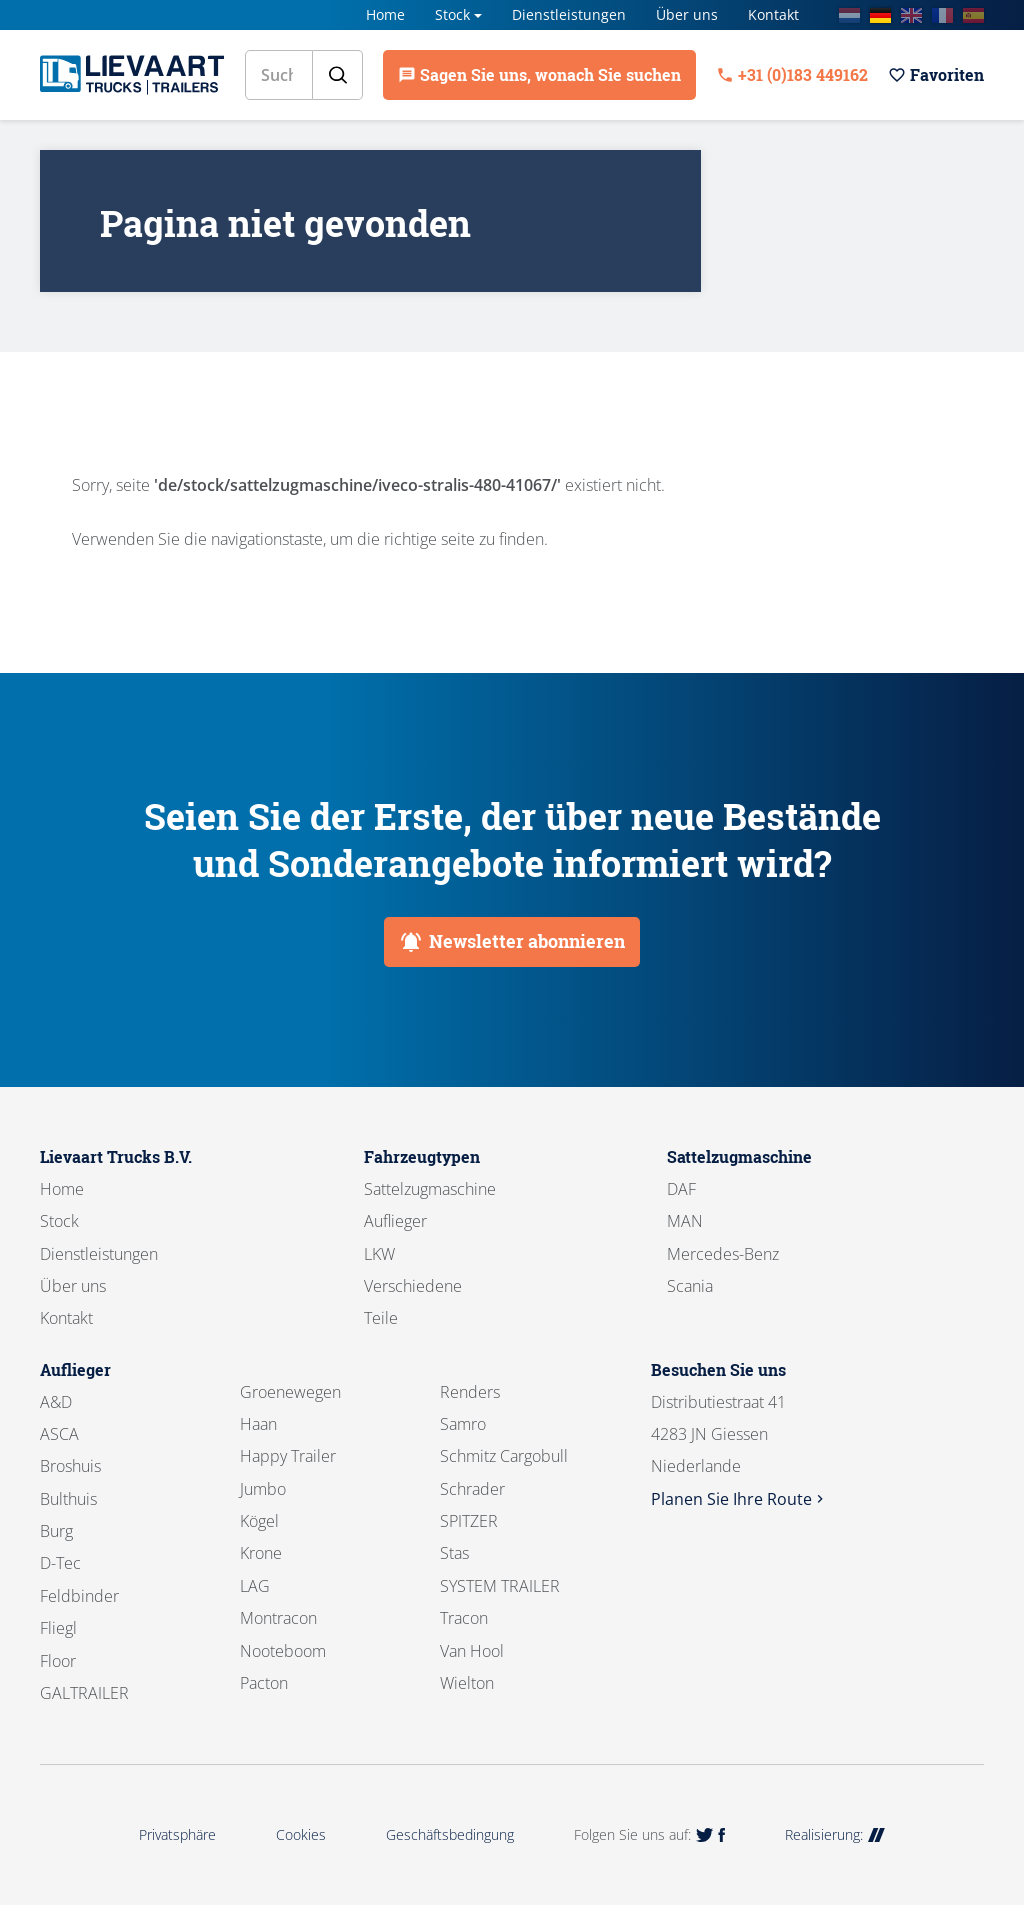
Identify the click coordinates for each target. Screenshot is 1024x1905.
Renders (470, 1392)
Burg (56, 1531)
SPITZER (469, 1521)
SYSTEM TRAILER (500, 1586)
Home (385, 14)
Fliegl (58, 1628)
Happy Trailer (288, 1456)
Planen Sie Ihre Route (739, 1499)
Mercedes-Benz (723, 1254)
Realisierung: (835, 1834)
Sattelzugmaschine (430, 1189)
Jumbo (263, 1489)
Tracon (464, 1618)
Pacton (264, 1683)
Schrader (472, 1489)
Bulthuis (68, 1499)
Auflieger (395, 1221)
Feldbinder (79, 1596)
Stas (454, 1553)
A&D (56, 1402)
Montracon (278, 1618)
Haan (258, 1424)
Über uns (687, 14)
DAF (681, 1189)
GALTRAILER (84, 1693)
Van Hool (472, 1651)
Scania (690, 1286)
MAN (685, 1221)
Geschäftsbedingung (450, 1834)
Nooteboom (283, 1651)
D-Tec (60, 1563)
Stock (452, 14)
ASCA (59, 1434)
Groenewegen (290, 1392)
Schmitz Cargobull (504, 1456)
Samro (463, 1424)
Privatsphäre (177, 1834)
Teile (381, 1318)
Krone (261, 1553)
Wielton (467, 1683)
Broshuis (70, 1466)
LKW (379, 1254)
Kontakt (773, 14)
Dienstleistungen (569, 14)
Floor (58, 1661)
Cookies (301, 1834)
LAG (255, 1586)
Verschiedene (413, 1286)
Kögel (259, 1521)
